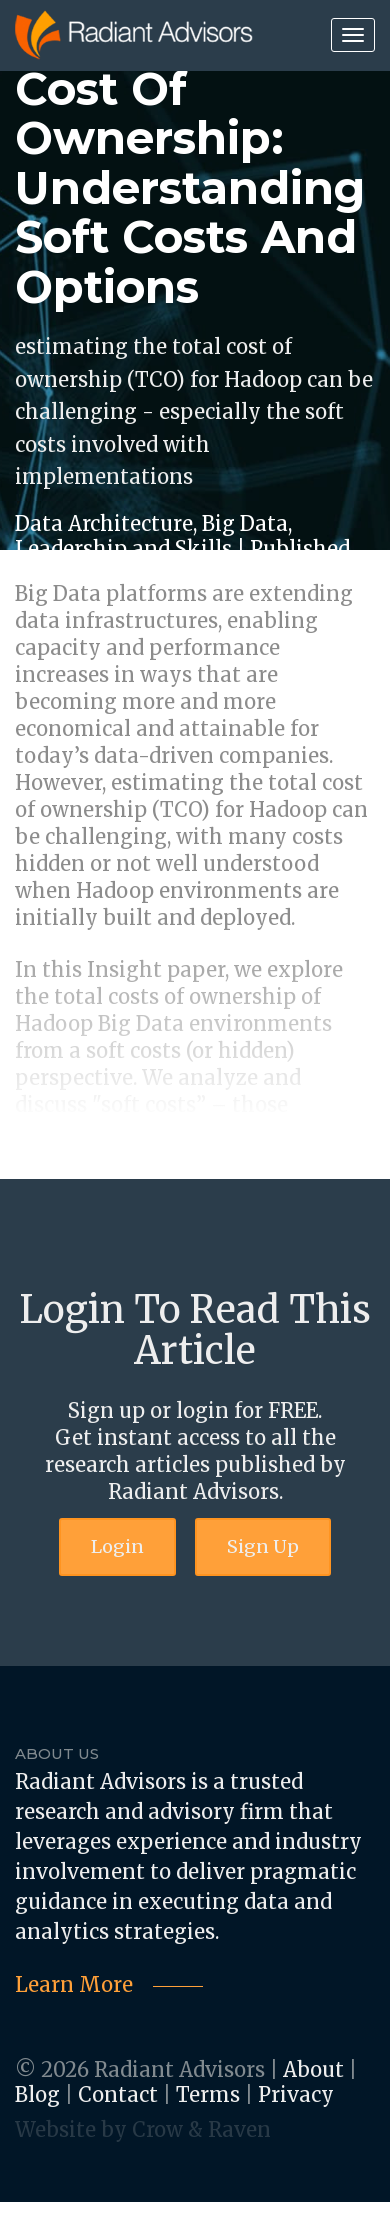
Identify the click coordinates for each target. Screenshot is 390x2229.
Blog (37, 2094)
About (313, 2069)
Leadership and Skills (123, 548)
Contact (118, 2094)
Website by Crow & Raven (143, 2129)
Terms (208, 2094)
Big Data (245, 523)
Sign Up (263, 1546)
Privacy (296, 2094)
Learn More (74, 1984)
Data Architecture (104, 523)
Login (117, 1546)
